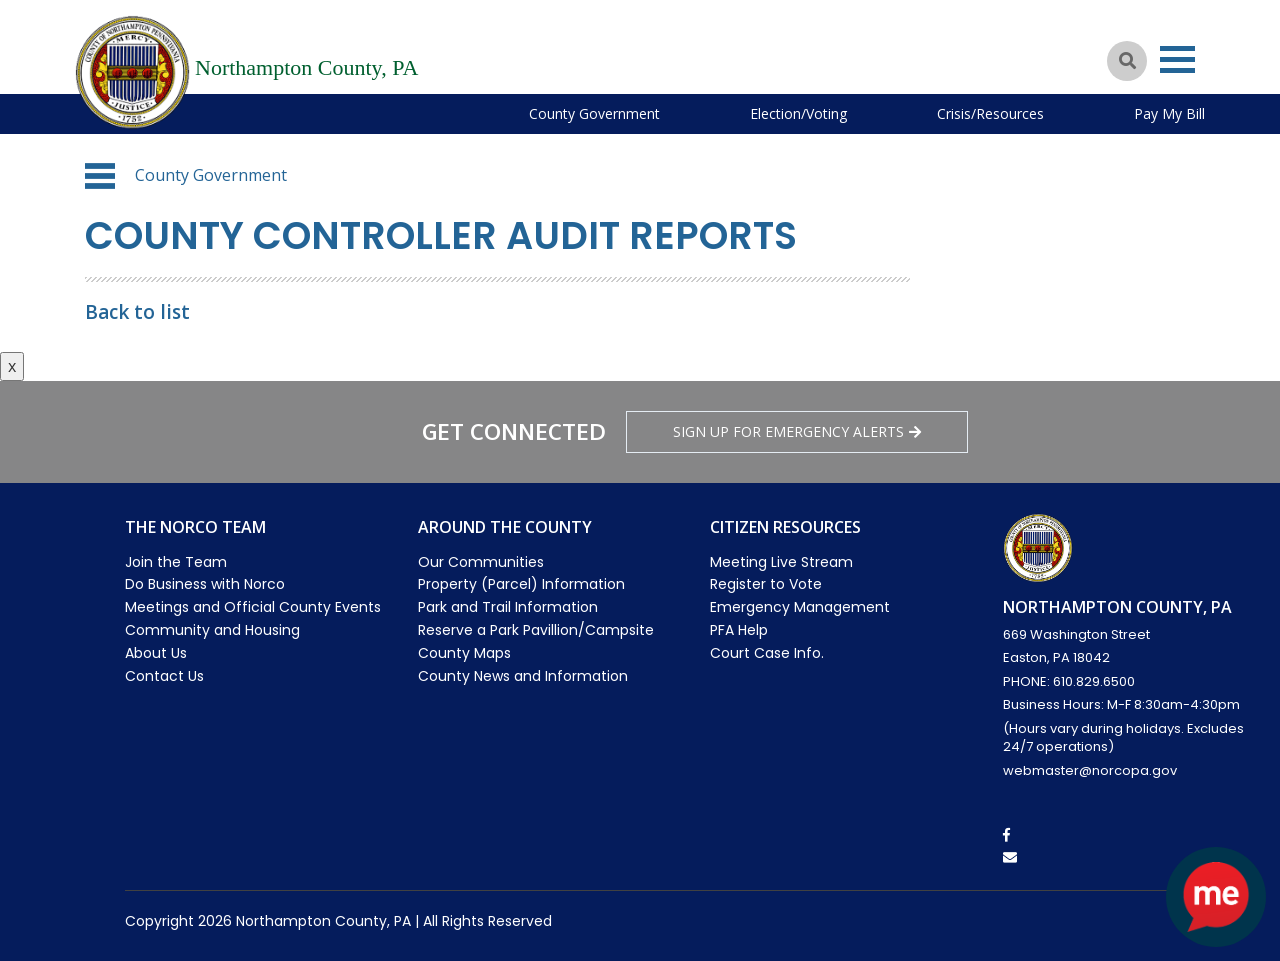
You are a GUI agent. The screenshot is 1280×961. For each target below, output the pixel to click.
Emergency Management (800, 607)
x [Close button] (12, 366)
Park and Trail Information (508, 607)
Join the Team (176, 562)
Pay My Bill (1169, 113)
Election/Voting (798, 113)
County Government (594, 113)
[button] (100, 176)
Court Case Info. (767, 653)
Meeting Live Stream (781, 562)
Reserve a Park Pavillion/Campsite (536, 630)
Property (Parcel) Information (521, 584)
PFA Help (739, 630)
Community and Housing (212, 630)
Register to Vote (766, 584)
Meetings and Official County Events (253, 607)
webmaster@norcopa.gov (1090, 770)
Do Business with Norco (205, 584)
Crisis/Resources (990, 113)
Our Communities (481, 562)
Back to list (137, 312)
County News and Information (523, 676)
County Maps (464, 653)
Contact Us (164, 676)
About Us (156, 653)
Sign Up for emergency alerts (797, 431)
